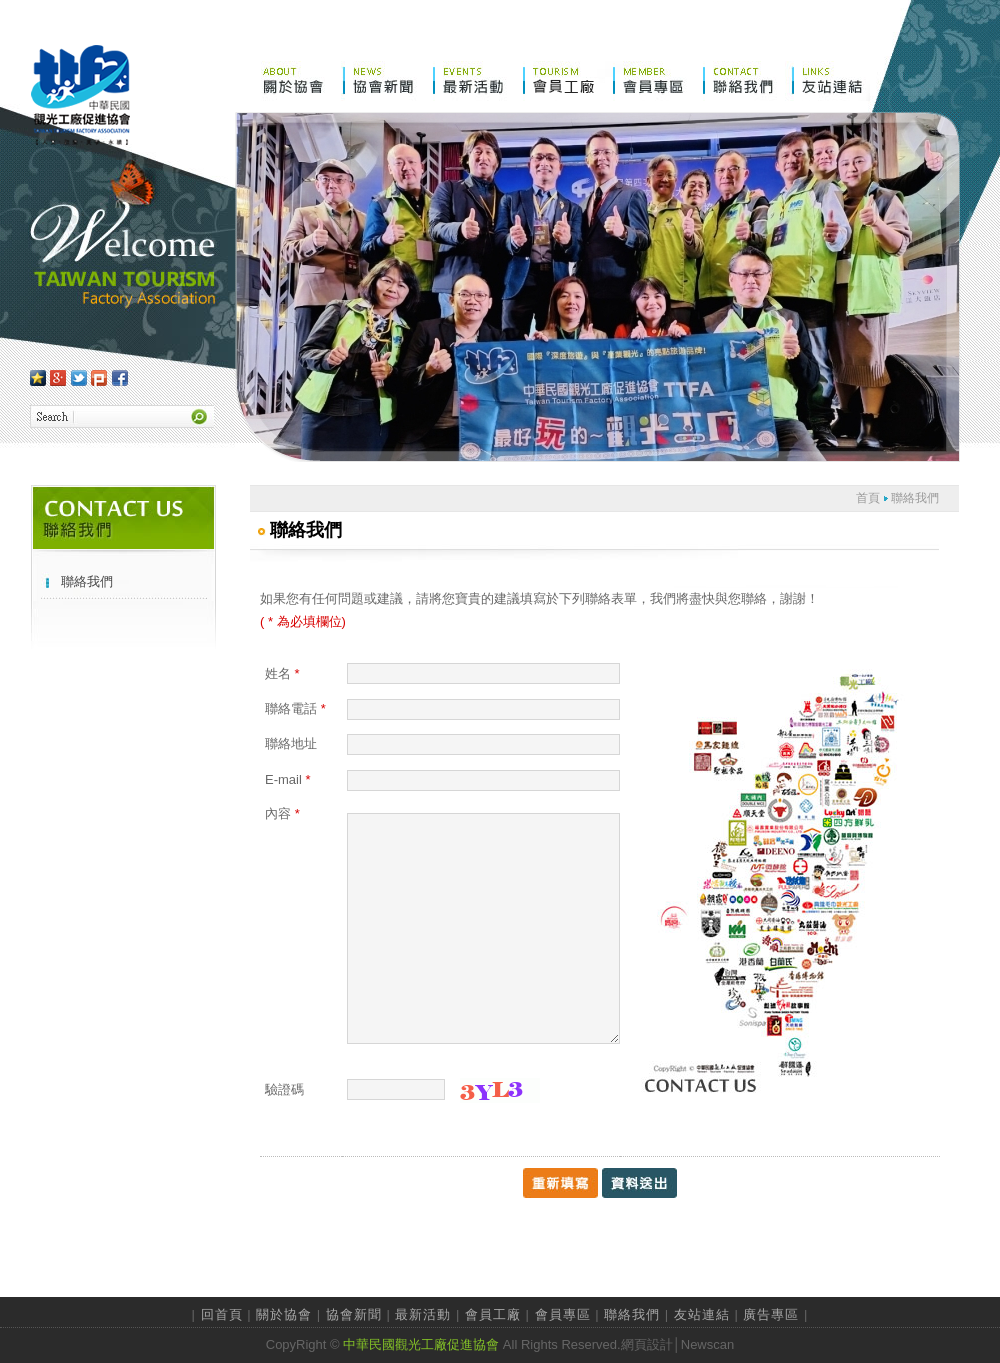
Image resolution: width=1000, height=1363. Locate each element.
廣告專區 (771, 1314)
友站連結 (702, 1314)
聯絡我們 (87, 581)
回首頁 (222, 1314)
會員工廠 (493, 1314)
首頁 (868, 498)
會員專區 (563, 1314)
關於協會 (284, 1314)
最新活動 (423, 1314)
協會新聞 (354, 1314)
